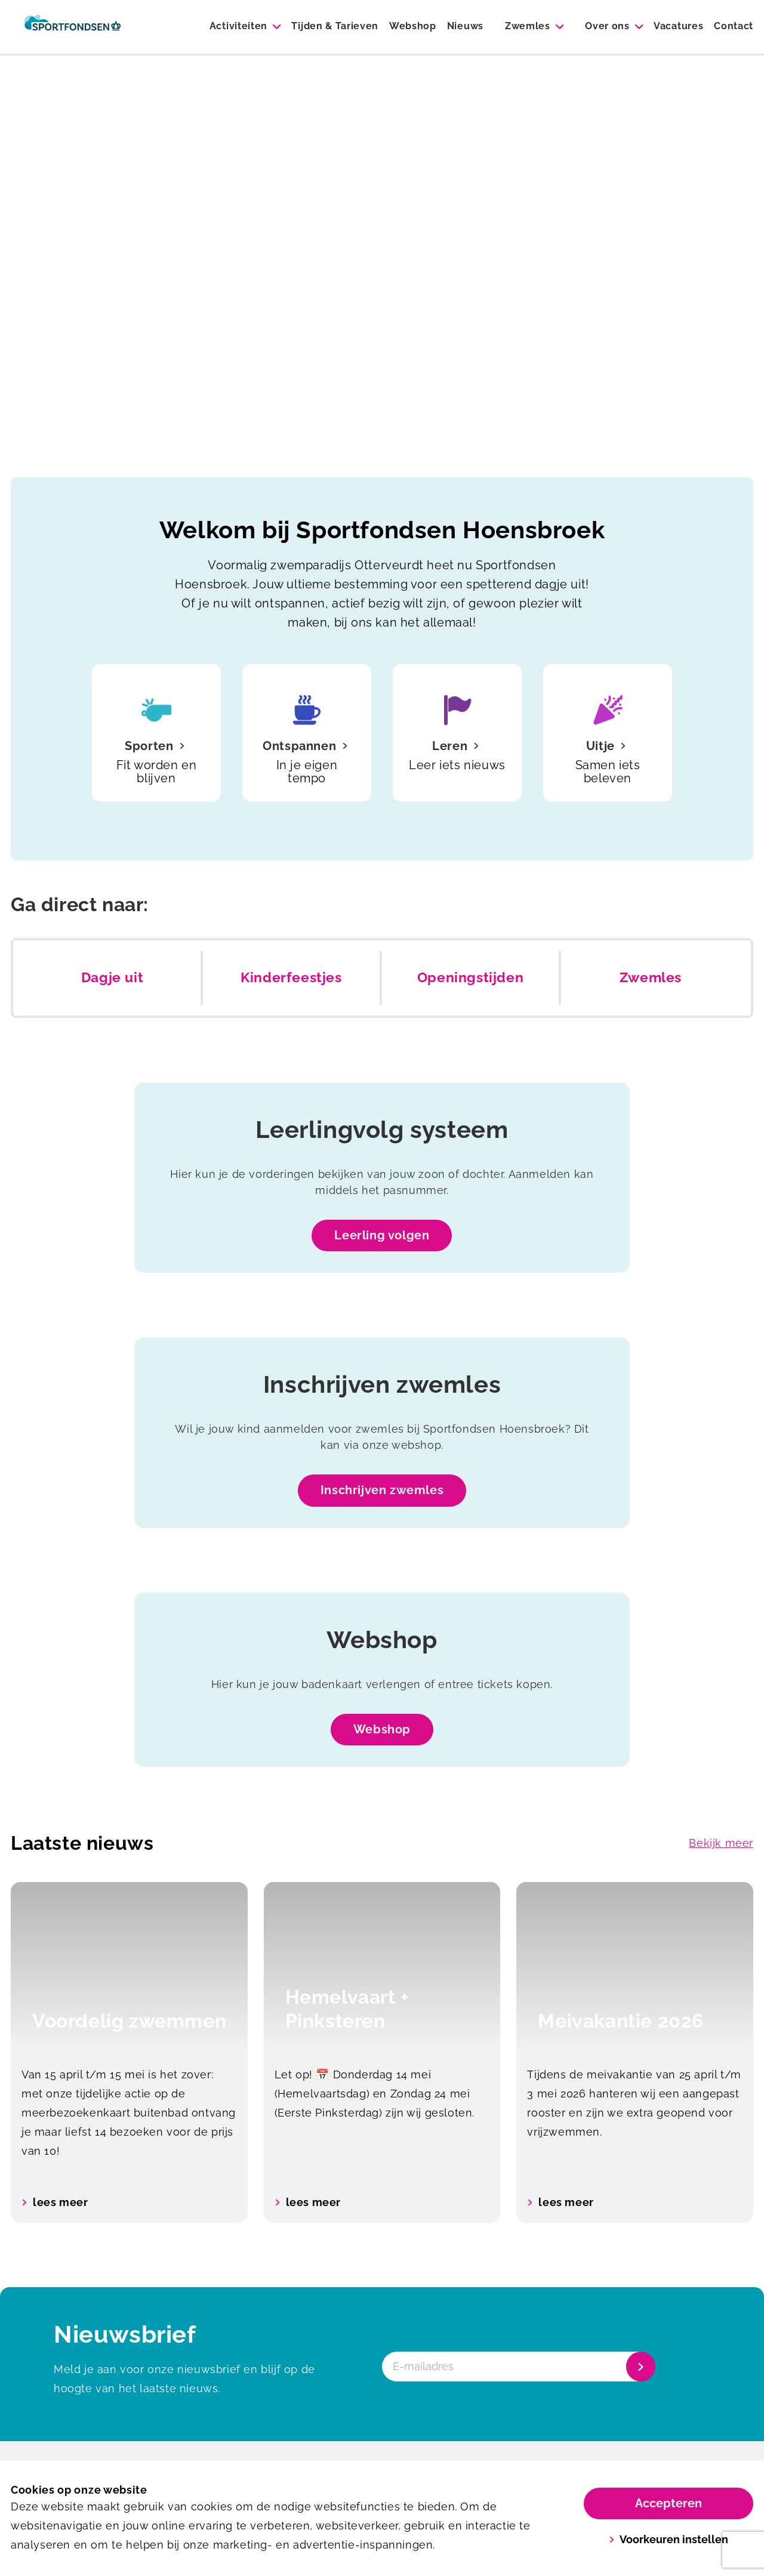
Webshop (412, 26)
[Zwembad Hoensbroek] (72, 27)
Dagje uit (112, 977)
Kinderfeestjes (291, 977)
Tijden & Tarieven (334, 26)
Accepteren (668, 2503)
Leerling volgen (381, 1235)
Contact (733, 26)
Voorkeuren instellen (669, 2539)
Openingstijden (470, 977)
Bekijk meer (721, 1843)
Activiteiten (238, 26)
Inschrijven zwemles (382, 1490)
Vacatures (678, 26)
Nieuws (465, 26)
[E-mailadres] (517, 2366)
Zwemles (527, 26)
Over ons (607, 26)
